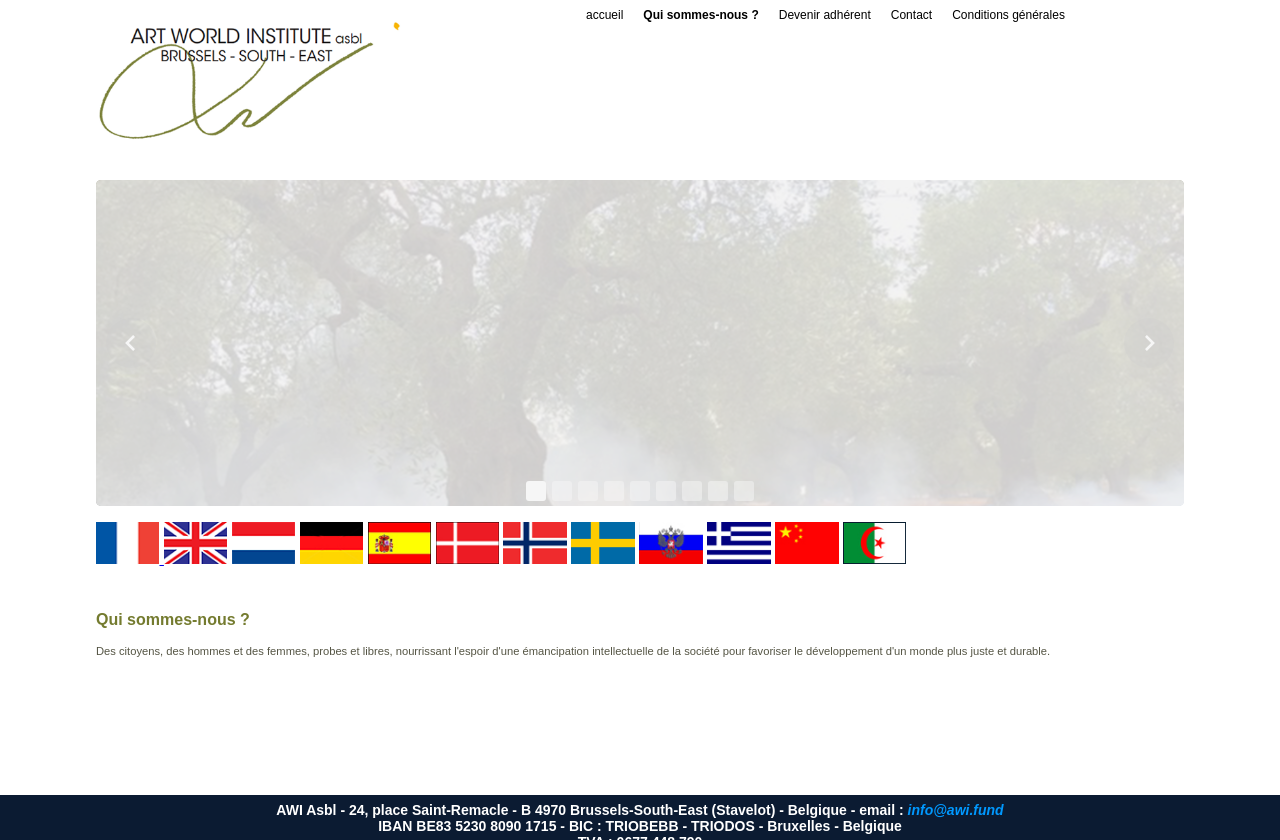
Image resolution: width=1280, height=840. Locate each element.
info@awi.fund (956, 810)
